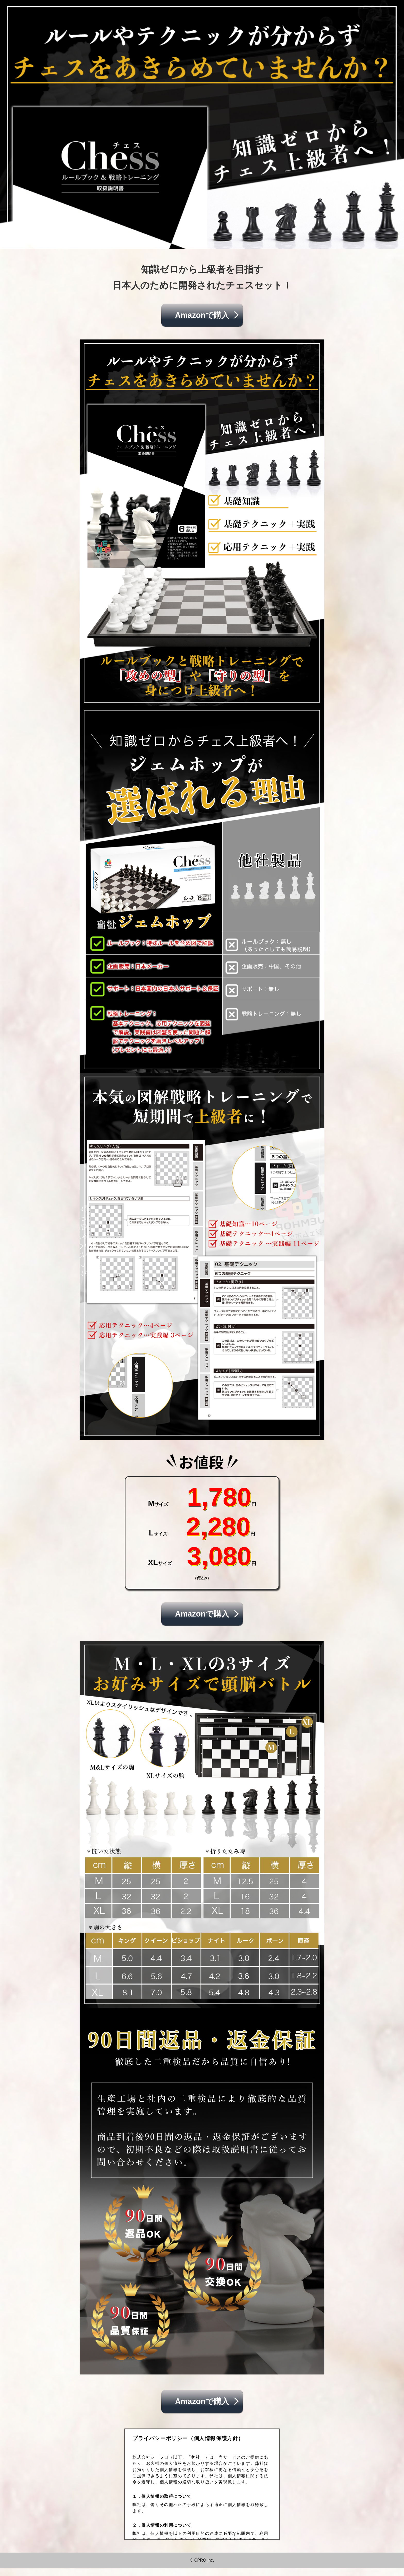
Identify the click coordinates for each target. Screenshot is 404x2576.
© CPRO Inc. (202, 2568)
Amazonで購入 (202, 316)
